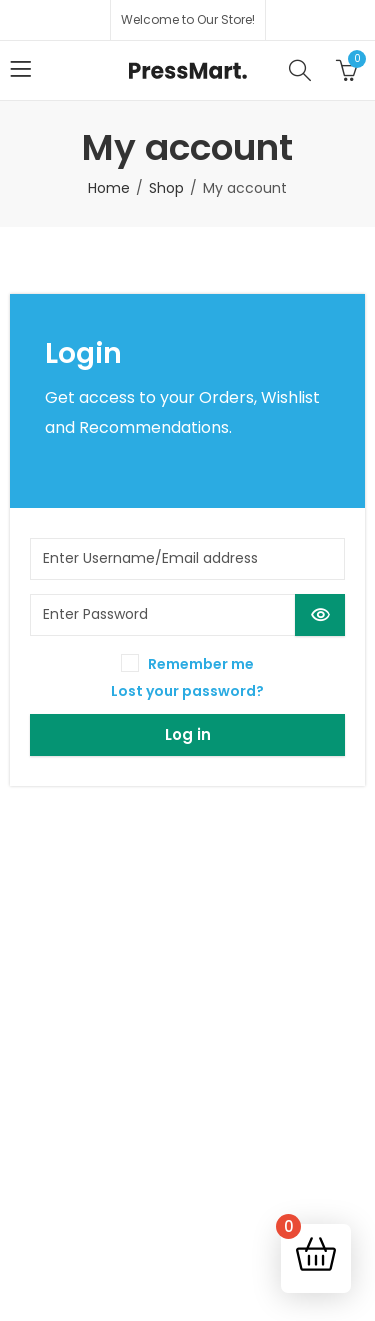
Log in (188, 734)
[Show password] (320, 615)
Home (109, 188)
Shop (166, 188)
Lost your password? (187, 691)
